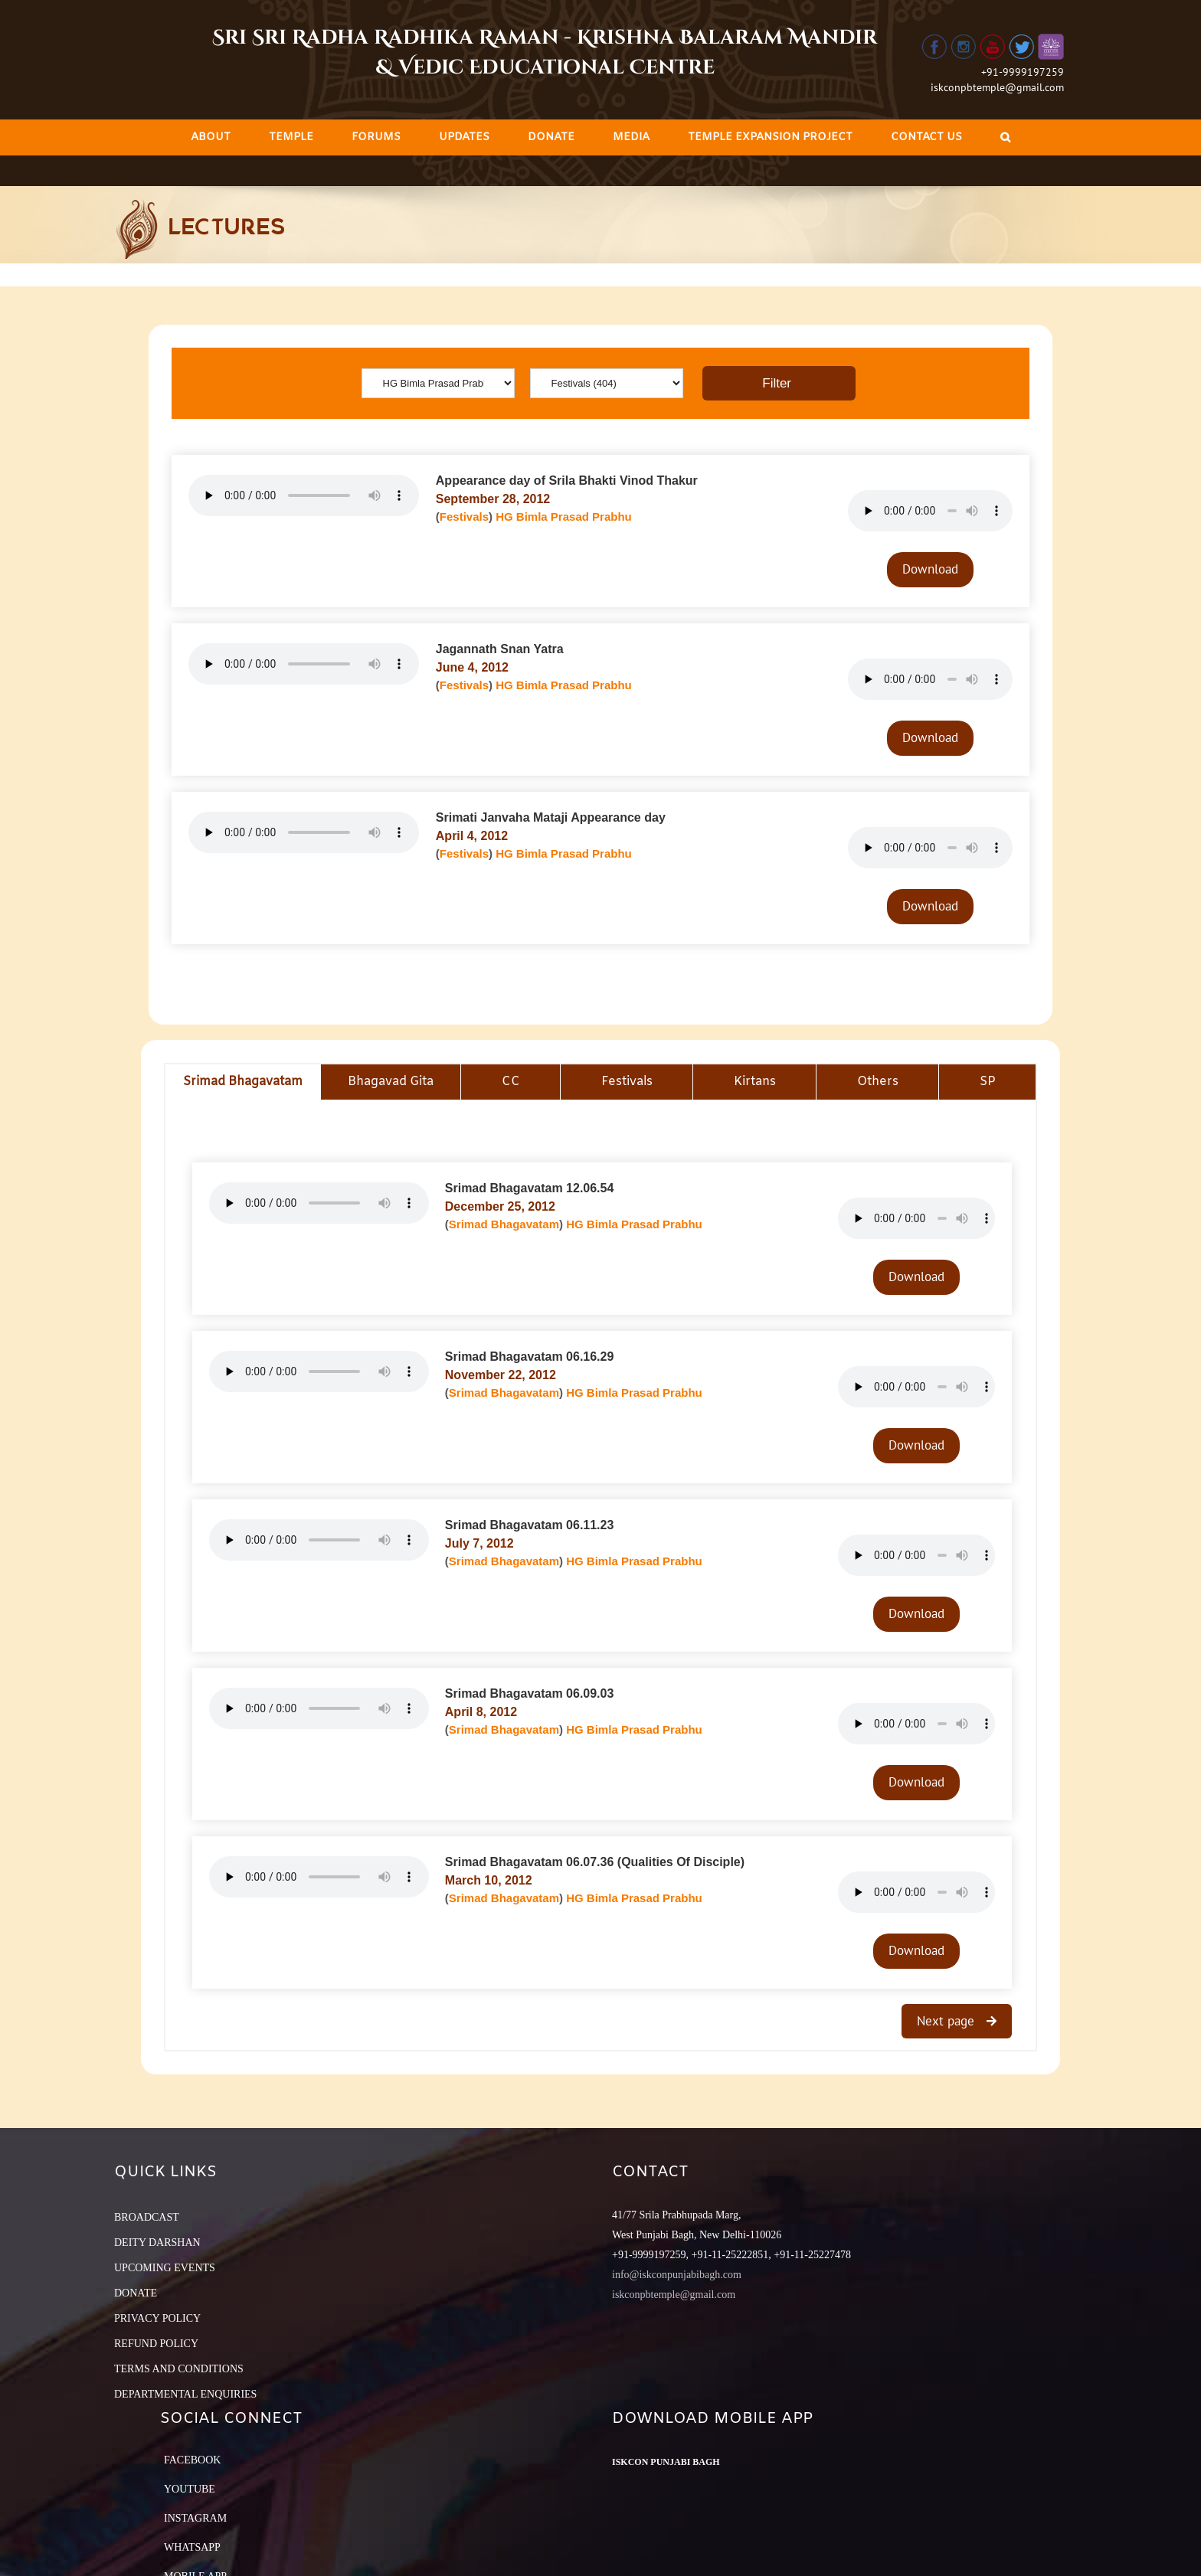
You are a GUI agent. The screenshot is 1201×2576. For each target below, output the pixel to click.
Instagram (195, 2518)
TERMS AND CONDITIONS (179, 2369)
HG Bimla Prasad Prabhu (564, 516)
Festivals (464, 516)
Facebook (192, 2460)
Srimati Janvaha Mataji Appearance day (551, 817)
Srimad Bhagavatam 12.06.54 (529, 1188)
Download (930, 569)
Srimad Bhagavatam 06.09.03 (529, 1693)
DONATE (135, 2293)
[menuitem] (211, 137)
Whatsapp (192, 2547)
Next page (947, 2020)
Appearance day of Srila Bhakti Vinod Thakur (567, 480)
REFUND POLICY (156, 2343)
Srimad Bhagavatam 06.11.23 (529, 1525)
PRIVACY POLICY (157, 2318)
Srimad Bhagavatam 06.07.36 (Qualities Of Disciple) (594, 1861)
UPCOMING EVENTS (164, 2268)
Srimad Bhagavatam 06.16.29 (529, 1356)
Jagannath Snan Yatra (500, 648)
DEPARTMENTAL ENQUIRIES (185, 2394)
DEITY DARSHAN (157, 2242)
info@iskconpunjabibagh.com (676, 2274)
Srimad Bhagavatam (504, 1224)
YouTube (189, 2489)
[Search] (1005, 137)
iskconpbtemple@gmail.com (997, 87)
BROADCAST (146, 2217)
